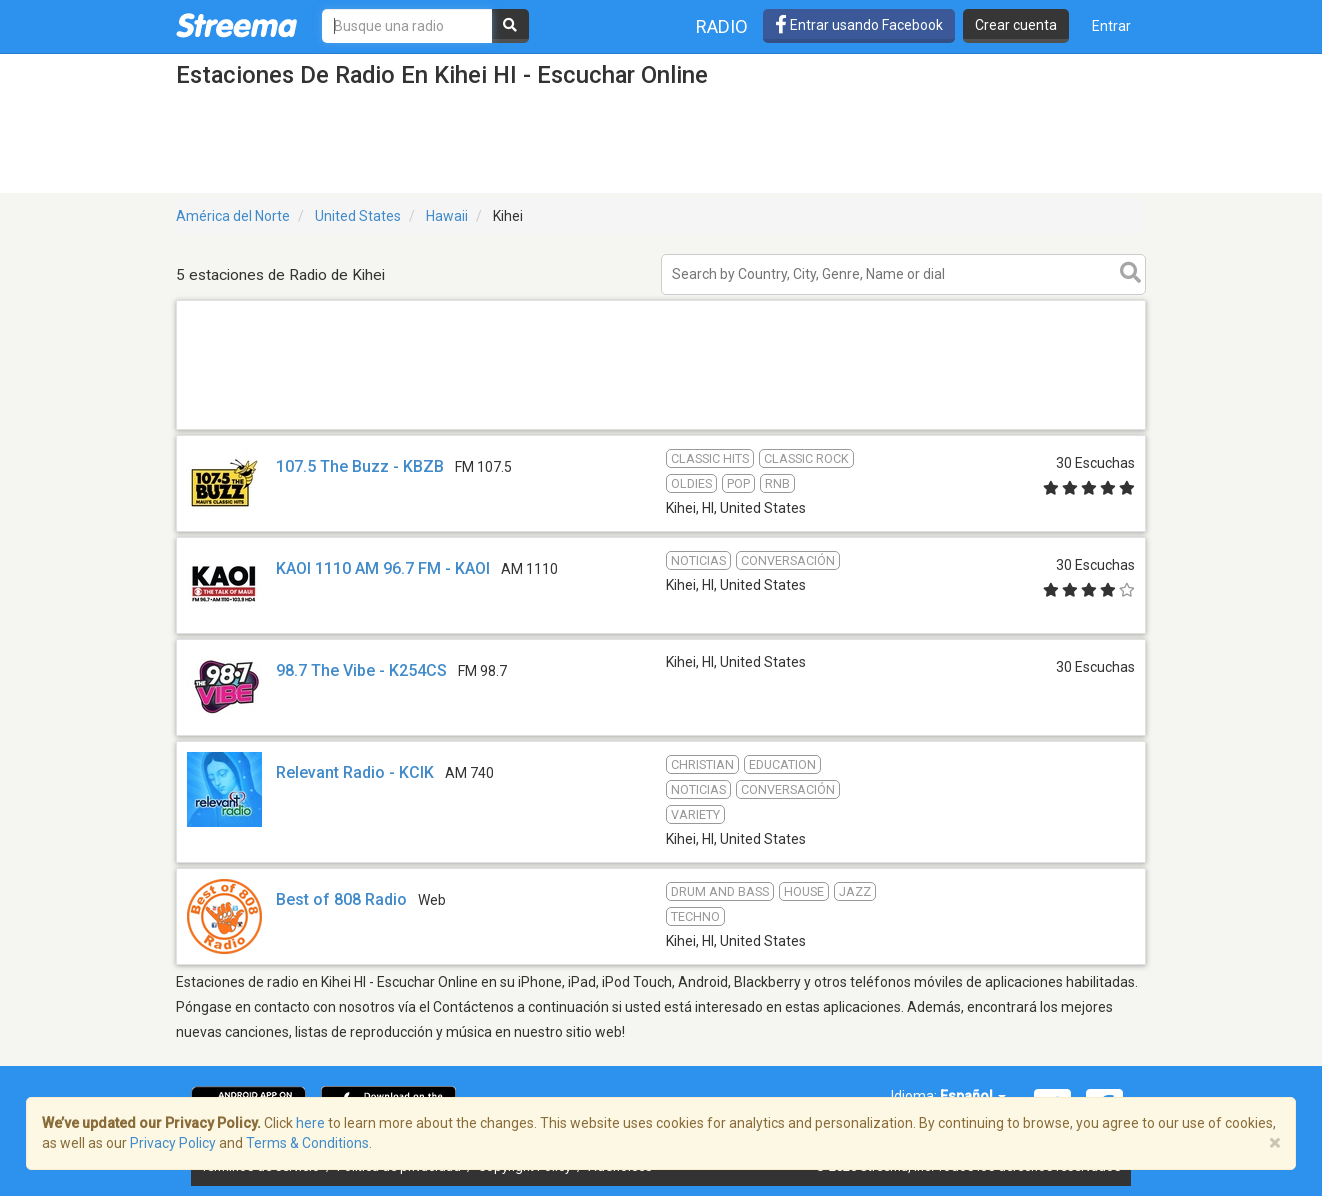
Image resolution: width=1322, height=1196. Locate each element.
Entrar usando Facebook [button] (859, 25)
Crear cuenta (1016, 25)
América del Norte (233, 216)
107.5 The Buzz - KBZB (360, 466)
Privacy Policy (173, 1143)
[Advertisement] (661, 428)
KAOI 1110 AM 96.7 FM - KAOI (383, 568)
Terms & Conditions (307, 1143)
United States (358, 216)
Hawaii (447, 216)
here (310, 1123)
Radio (722, 26)
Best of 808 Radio (341, 899)
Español (973, 1096)
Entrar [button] (1111, 26)
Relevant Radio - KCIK (355, 772)
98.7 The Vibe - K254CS (361, 670)
